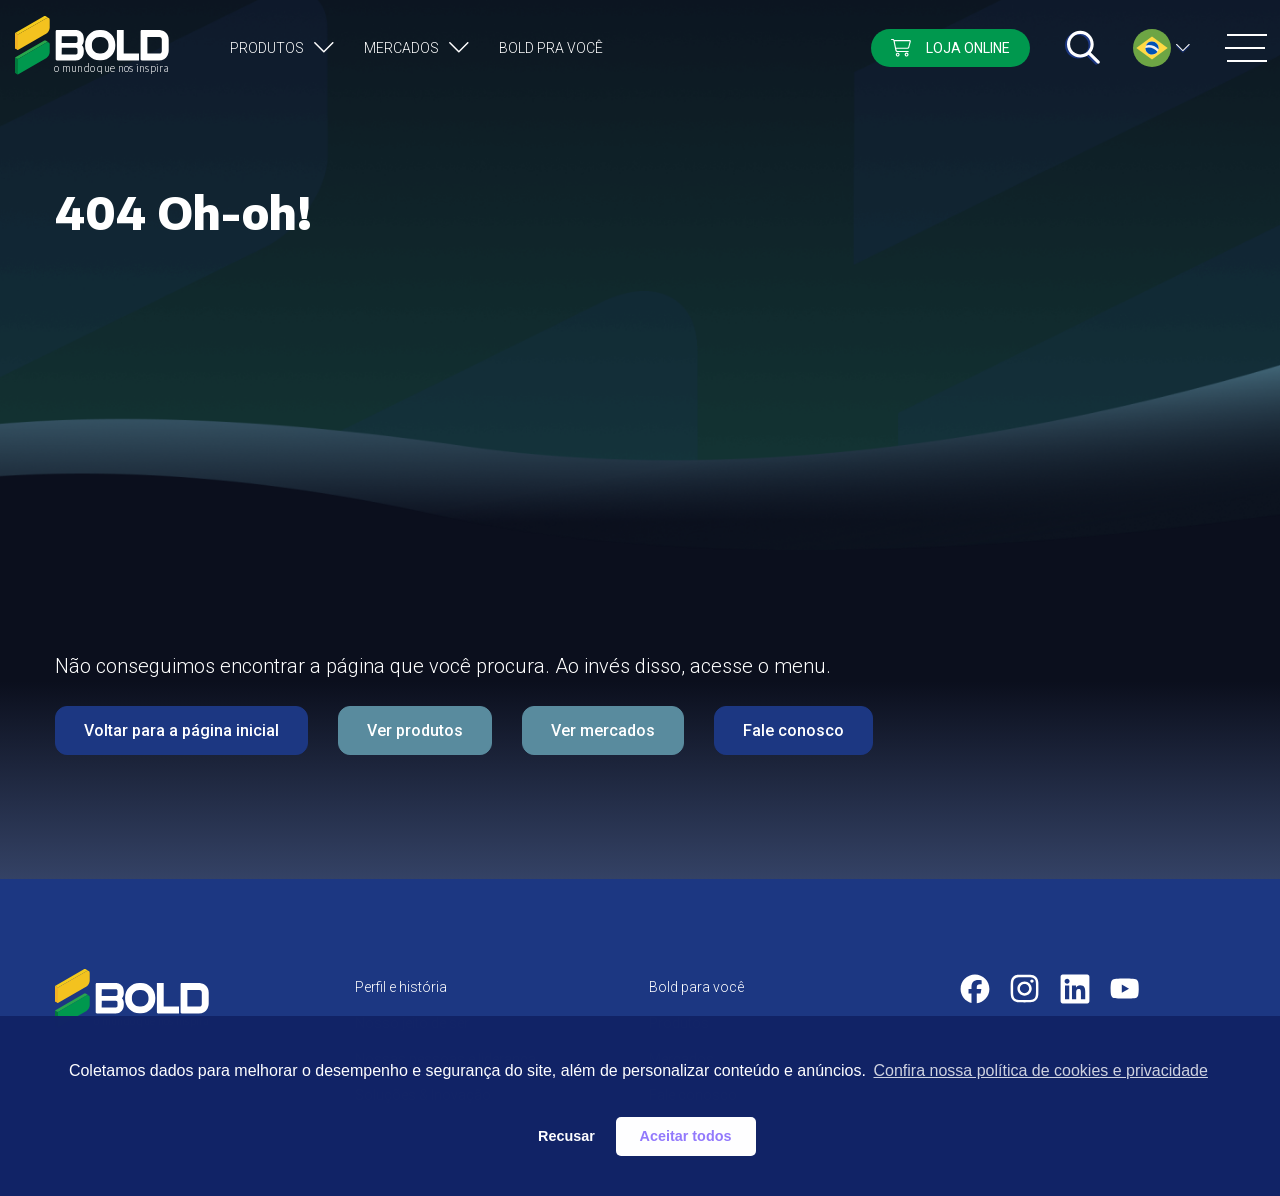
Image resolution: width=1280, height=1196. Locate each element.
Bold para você (696, 987)
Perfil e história (401, 987)
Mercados (401, 48)
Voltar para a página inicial (181, 730)
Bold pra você (551, 48)
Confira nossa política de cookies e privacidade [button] (1040, 1070)
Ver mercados (603, 730)
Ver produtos (415, 730)
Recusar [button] (566, 1136)
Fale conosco (793, 730)
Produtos (267, 48)
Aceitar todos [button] (686, 1136)
